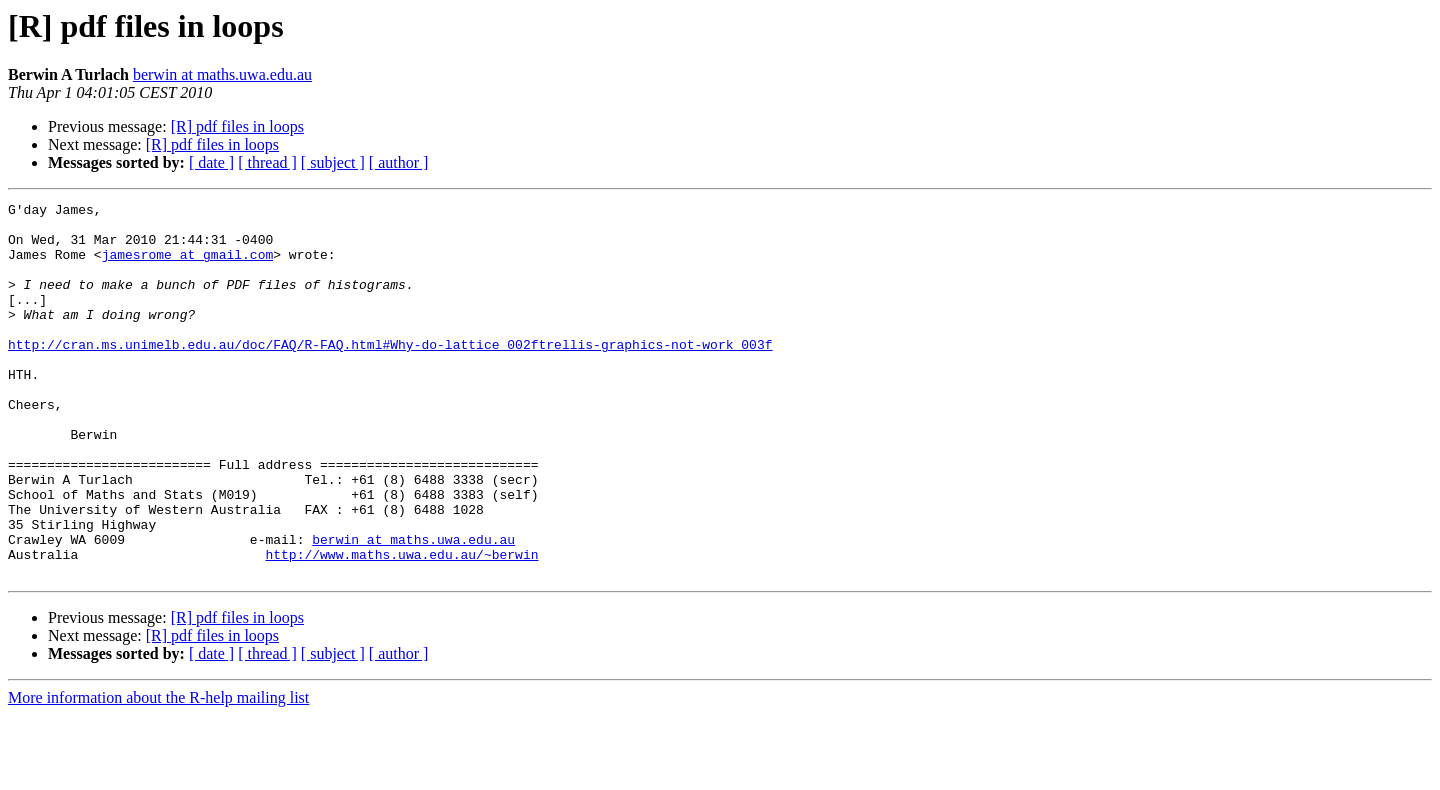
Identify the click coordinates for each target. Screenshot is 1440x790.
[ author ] (399, 162)
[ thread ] (267, 162)
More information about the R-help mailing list (158, 772)
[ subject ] (333, 162)
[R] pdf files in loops (237, 126)
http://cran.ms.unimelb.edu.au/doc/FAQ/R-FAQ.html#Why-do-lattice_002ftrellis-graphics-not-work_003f (390, 374)
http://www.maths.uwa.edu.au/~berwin (401, 626)
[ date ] (211, 162)
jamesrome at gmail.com (188, 266)
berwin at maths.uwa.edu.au (222, 74)
